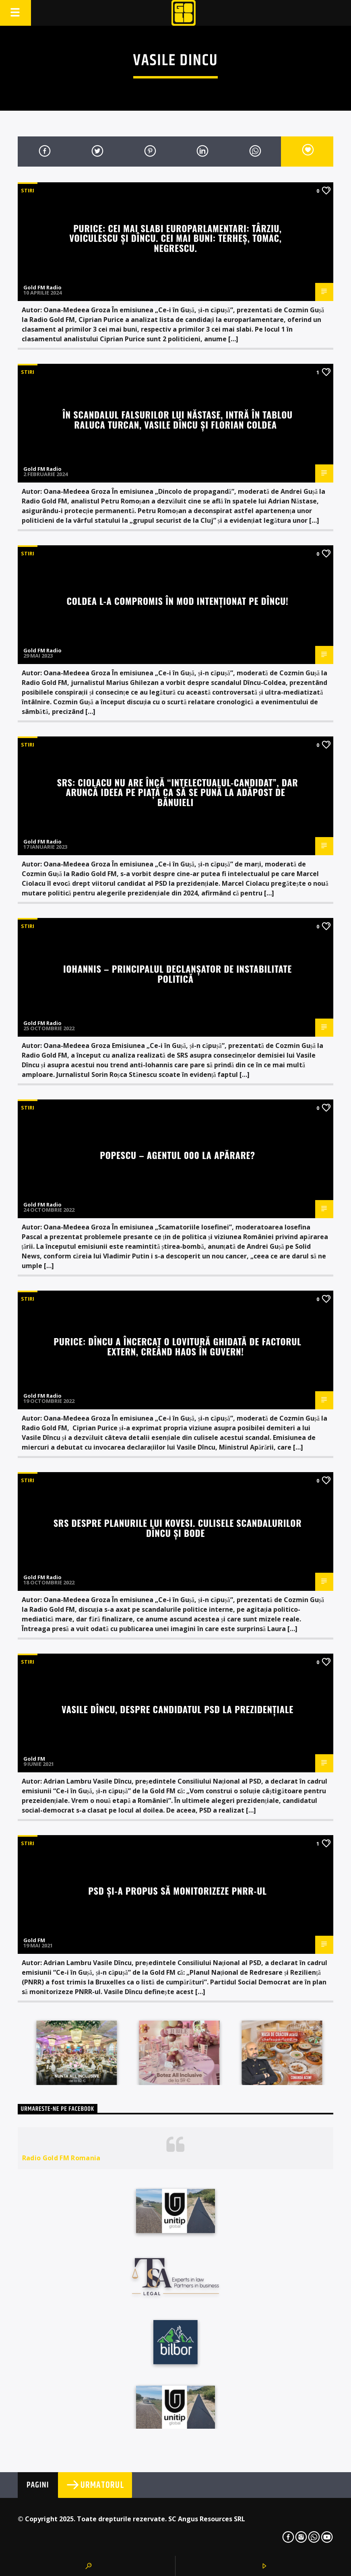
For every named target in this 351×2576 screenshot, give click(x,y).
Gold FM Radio (42, 287)
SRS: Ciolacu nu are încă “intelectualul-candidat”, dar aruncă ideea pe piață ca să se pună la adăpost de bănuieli (177, 791)
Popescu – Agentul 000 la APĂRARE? (177, 1154)
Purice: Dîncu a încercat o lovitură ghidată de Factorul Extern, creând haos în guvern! (177, 1346)
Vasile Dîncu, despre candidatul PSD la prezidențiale (177, 1709)
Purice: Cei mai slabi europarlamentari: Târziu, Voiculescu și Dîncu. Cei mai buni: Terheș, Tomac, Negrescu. (175, 237)
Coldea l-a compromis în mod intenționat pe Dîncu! (178, 600)
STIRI (27, 190)
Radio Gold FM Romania (61, 2157)
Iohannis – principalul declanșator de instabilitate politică (177, 973)
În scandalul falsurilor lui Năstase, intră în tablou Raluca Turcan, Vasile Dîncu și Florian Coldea (177, 419)
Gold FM (34, 1758)
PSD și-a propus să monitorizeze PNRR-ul (177, 1890)
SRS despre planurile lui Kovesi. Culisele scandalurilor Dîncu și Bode (178, 1527)
